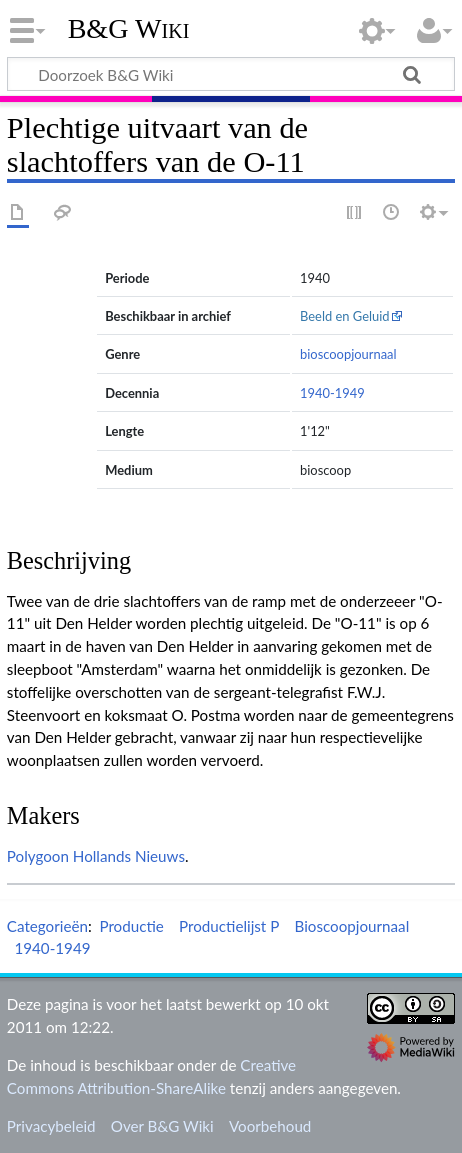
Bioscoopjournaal (352, 926)
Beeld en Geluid (345, 316)
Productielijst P (229, 926)
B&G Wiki (129, 29)
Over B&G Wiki (162, 1126)
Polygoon (38, 856)
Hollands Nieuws (129, 856)
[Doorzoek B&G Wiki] (231, 74)
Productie (131, 926)
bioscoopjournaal (348, 354)
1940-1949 (332, 393)
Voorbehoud (270, 1126)
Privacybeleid (51, 1126)
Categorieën (47, 926)
